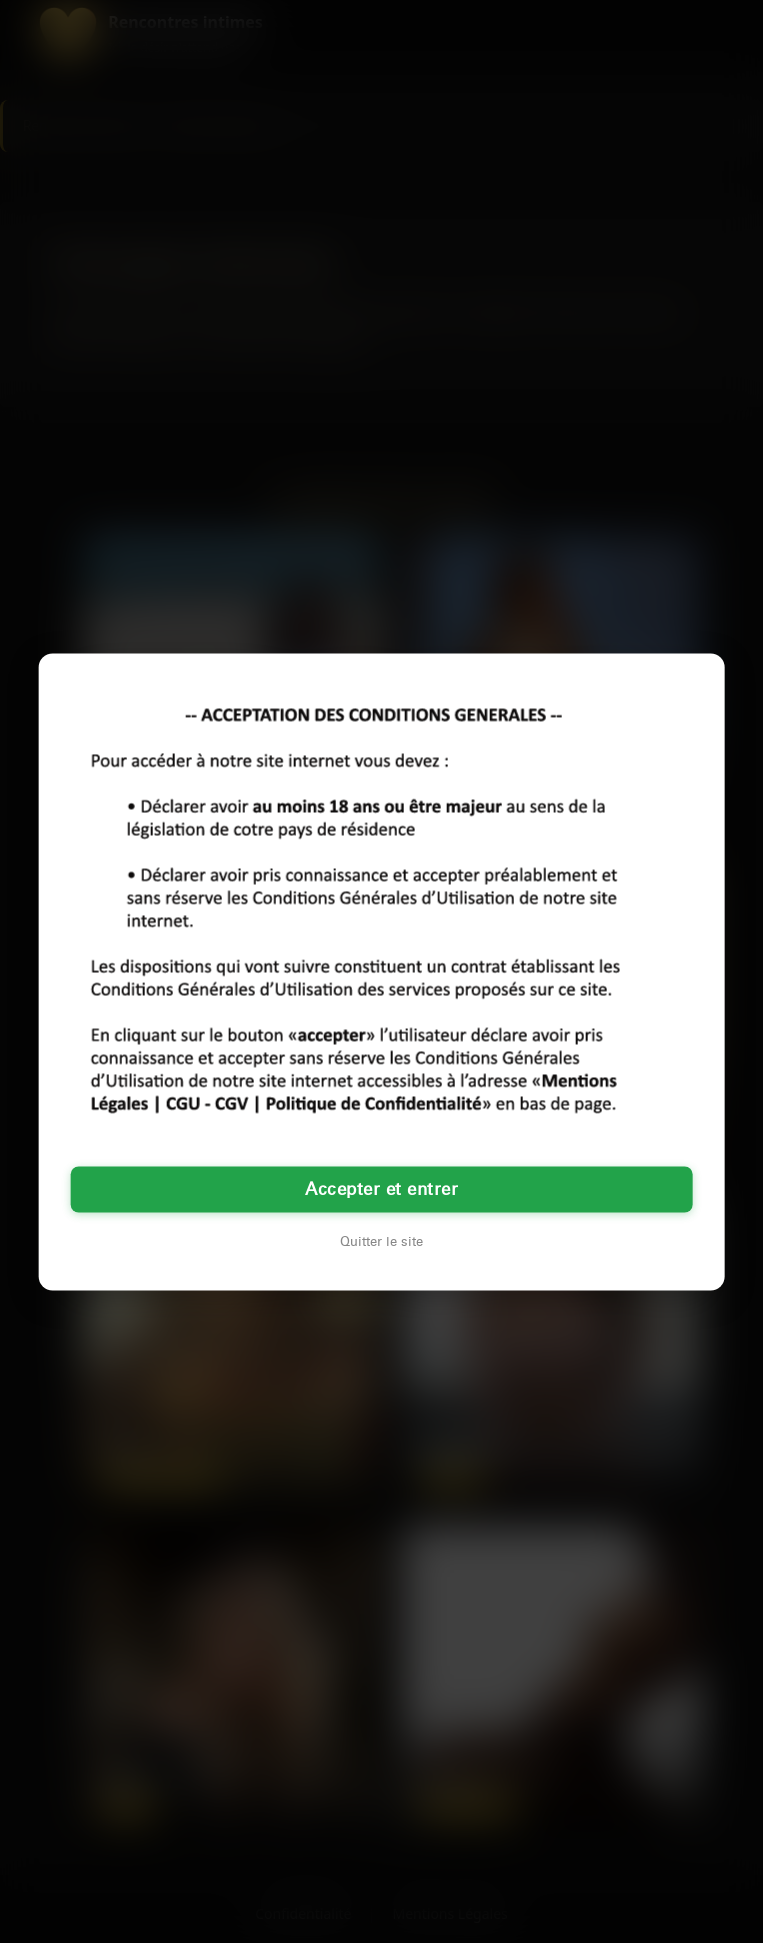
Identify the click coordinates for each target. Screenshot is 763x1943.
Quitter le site (381, 1241)
